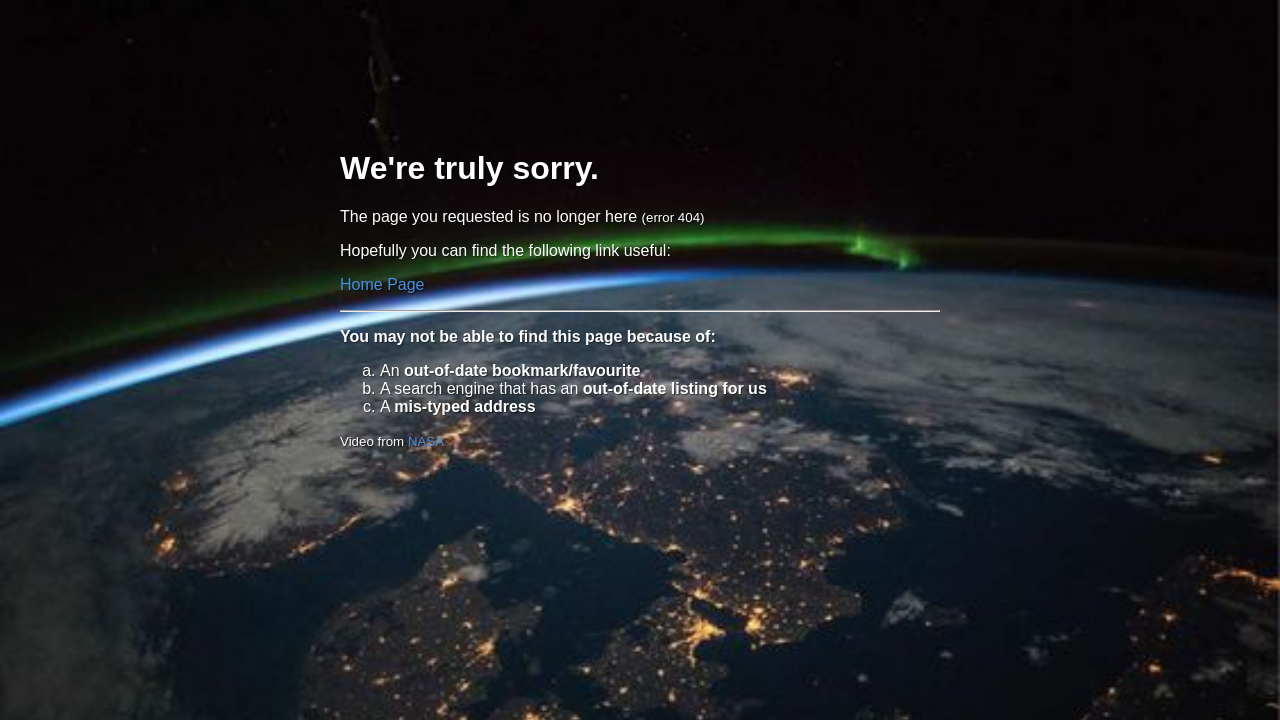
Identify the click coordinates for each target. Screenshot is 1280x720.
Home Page (382, 284)
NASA (426, 441)
